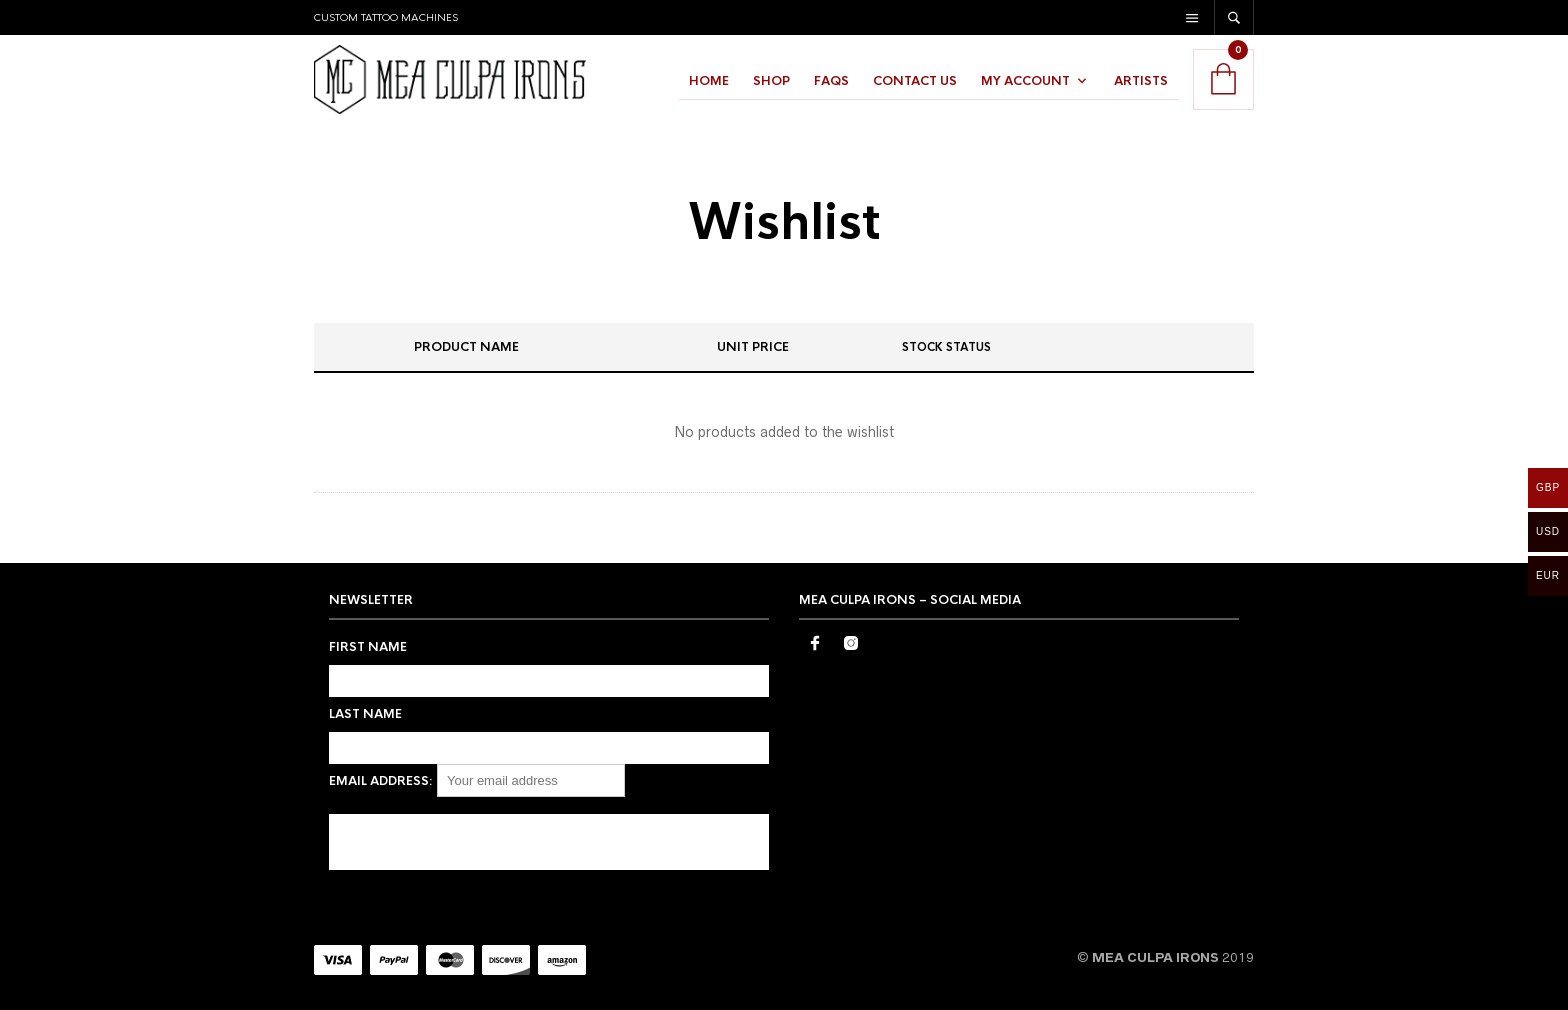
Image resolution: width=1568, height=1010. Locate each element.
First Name (368, 647)
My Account (1025, 81)
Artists (1141, 81)
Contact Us (915, 81)
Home (709, 81)
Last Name (365, 714)
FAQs (831, 81)
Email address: (381, 781)
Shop (771, 81)
